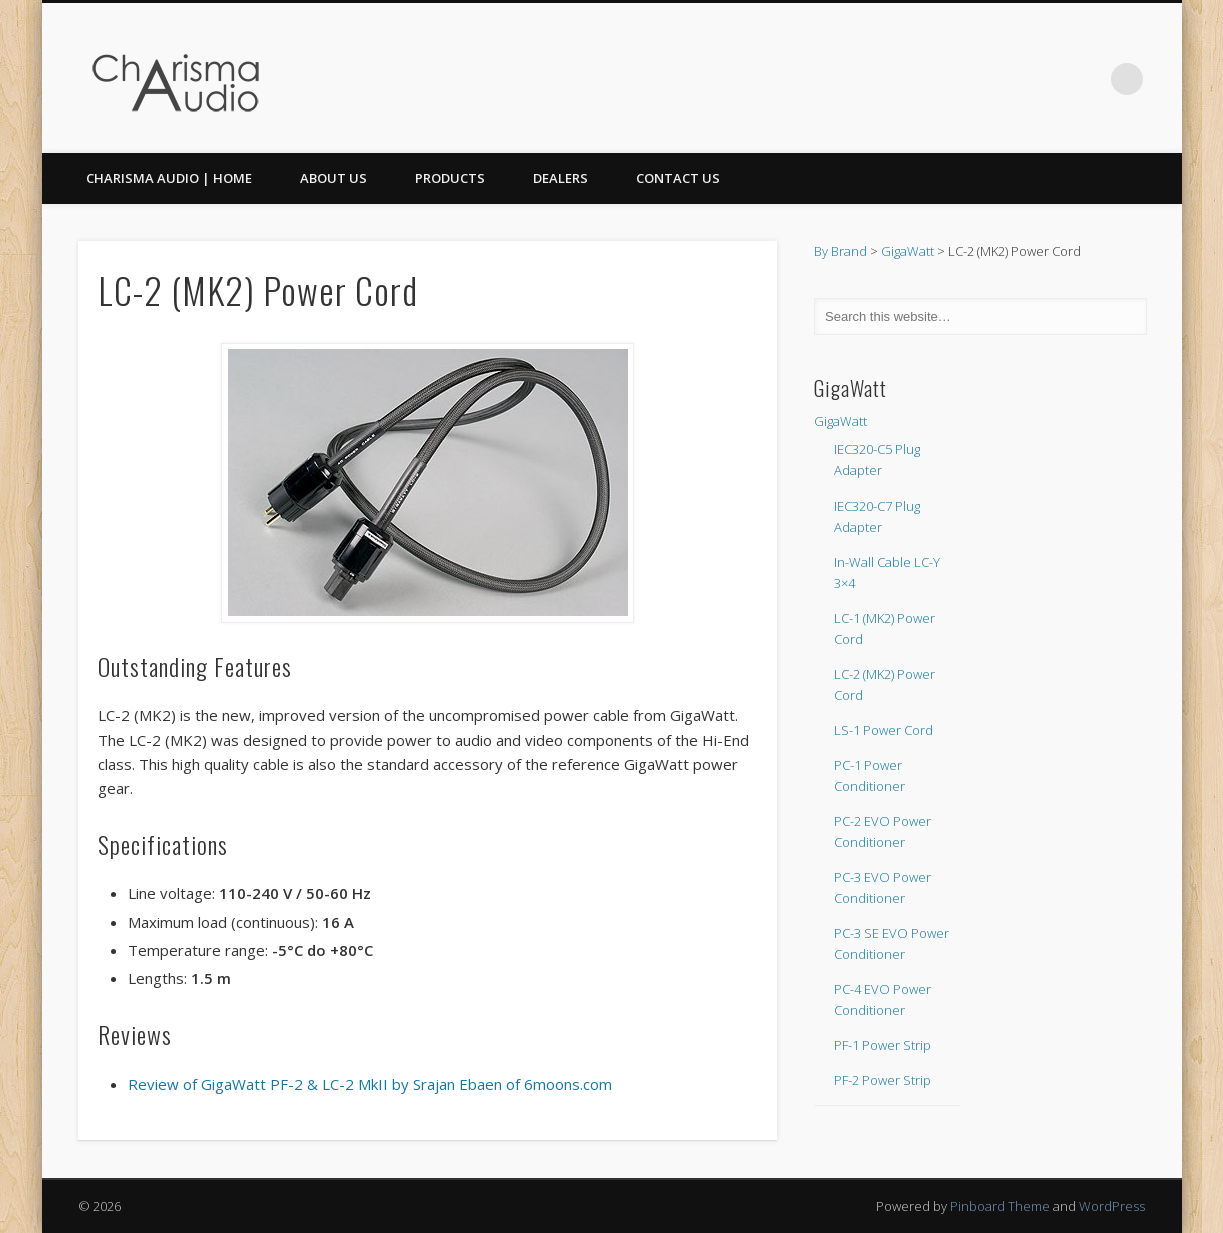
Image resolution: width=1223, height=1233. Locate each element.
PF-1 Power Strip (882, 1045)
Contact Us (678, 178)
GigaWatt (907, 251)
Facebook (1045, 79)
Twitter (1086, 79)
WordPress (1112, 1206)
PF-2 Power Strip (882, 1080)
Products (450, 178)
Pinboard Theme (1000, 1206)
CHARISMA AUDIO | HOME (169, 178)
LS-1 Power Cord (883, 730)
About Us (333, 178)
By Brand (840, 251)
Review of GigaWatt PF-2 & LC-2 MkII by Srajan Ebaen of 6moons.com (370, 1084)
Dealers (560, 178)
